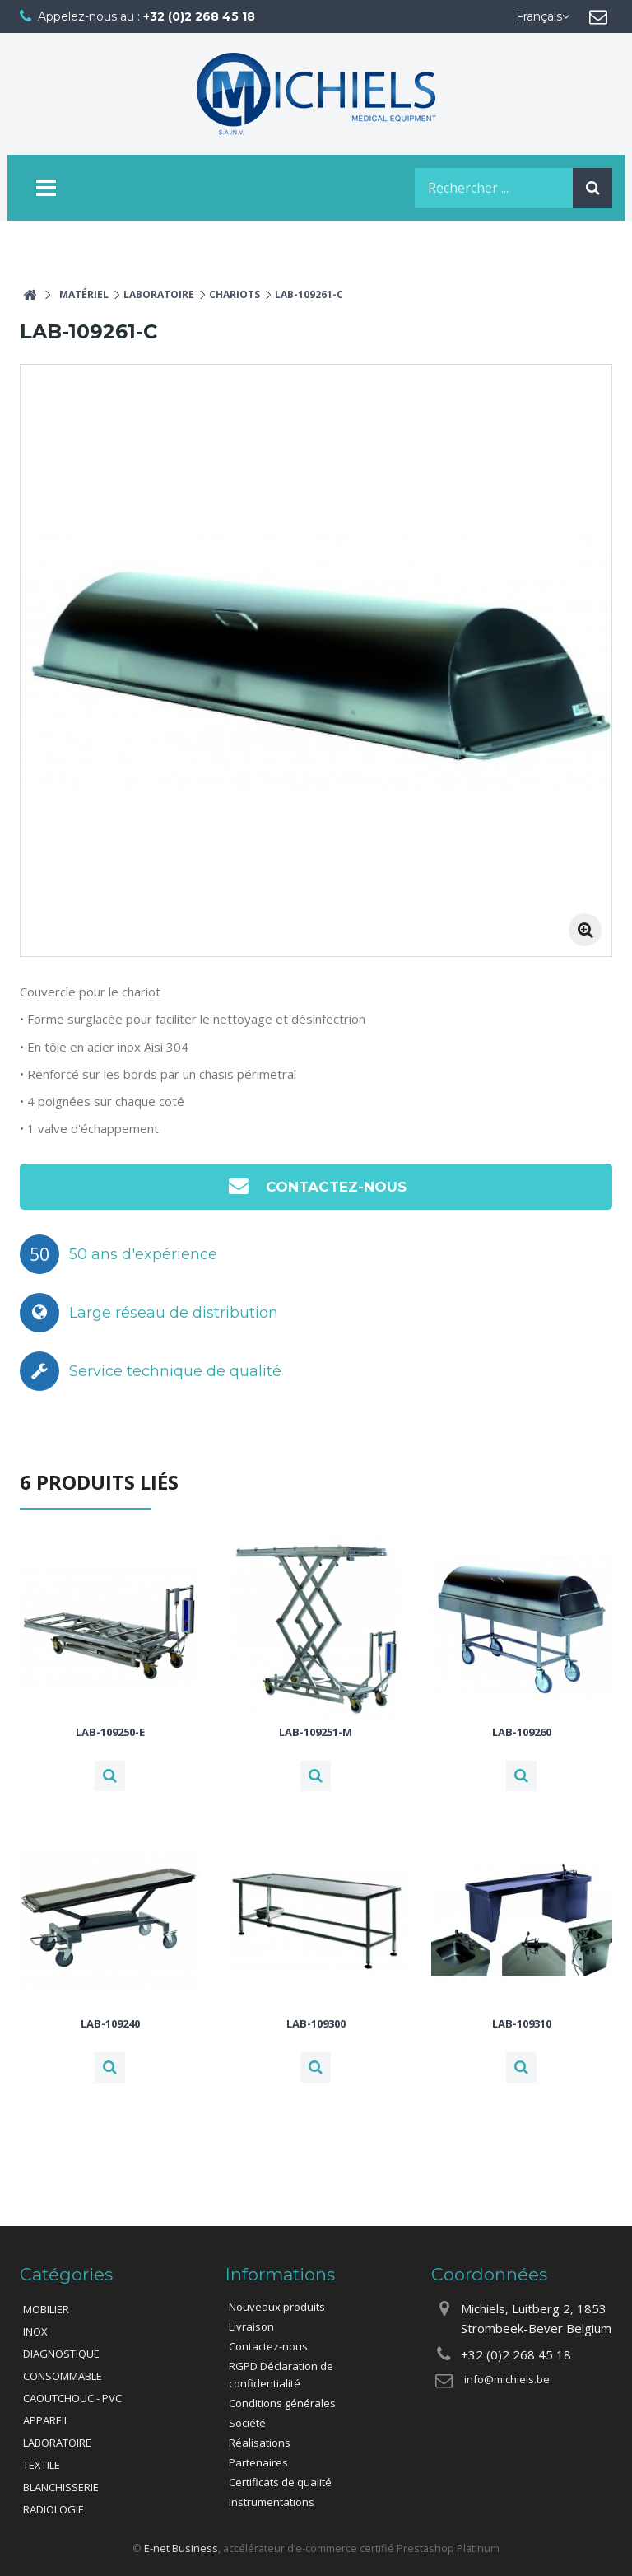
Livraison (251, 2326)
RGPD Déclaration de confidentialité (281, 2375)
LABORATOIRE (57, 2442)
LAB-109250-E (110, 1731)
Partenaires (258, 2462)
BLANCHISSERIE (61, 2487)
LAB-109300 (316, 2023)
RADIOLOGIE (53, 2509)
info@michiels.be (507, 2379)
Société (247, 2422)
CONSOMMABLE (62, 2375)
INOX (35, 2331)
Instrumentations (271, 2501)
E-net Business (181, 2548)
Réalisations (259, 2442)
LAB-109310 (521, 2023)
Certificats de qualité (280, 2482)
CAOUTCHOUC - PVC (72, 2398)
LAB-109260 (521, 1731)
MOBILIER (46, 2309)
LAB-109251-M (315, 1731)
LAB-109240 (110, 2023)
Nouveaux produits (277, 2306)
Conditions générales (282, 2403)
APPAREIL (46, 2420)
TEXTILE (41, 2464)
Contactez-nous (316, 1185)
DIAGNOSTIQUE (61, 2353)
